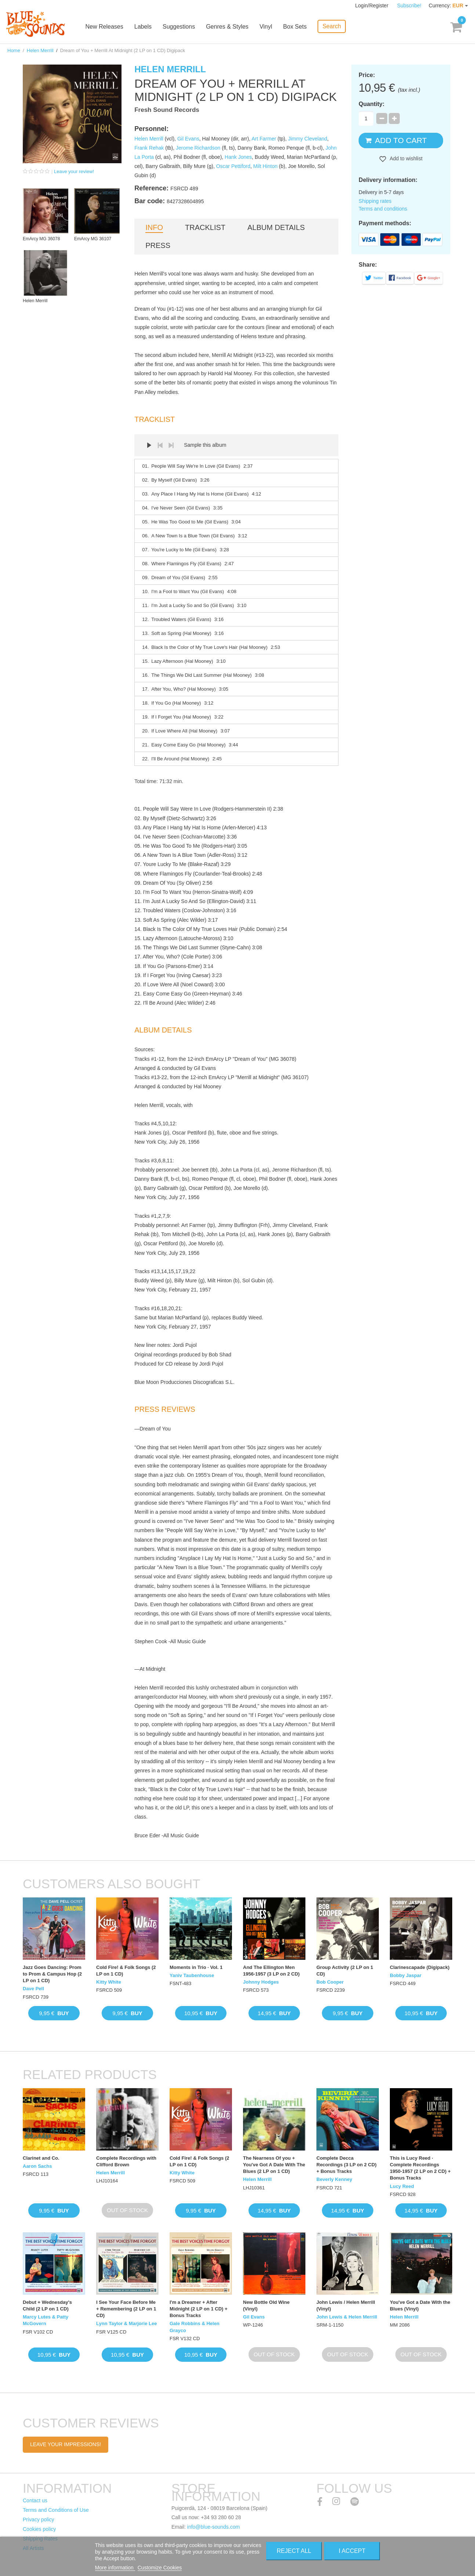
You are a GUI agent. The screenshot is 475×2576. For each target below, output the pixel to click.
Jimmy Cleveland (307, 139)
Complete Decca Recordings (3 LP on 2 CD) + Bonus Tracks (346, 2164)
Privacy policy (38, 2519)
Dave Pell (33, 1988)
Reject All (294, 2551)
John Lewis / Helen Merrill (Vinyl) (345, 2305)
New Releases (105, 26)
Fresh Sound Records (166, 109)
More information (115, 2567)
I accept (352, 2551)
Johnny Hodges (261, 1982)
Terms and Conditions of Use (56, 2510)
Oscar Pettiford (233, 166)
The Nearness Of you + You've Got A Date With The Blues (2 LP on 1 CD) (274, 2164)
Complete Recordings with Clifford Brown (126, 2161)
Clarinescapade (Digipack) (420, 1967)
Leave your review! (74, 171)
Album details (276, 227)
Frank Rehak (149, 148)
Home (13, 50)
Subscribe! (409, 5)
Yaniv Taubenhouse (192, 1975)
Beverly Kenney (334, 2179)
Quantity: (371, 104)
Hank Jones (238, 157)
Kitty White (108, 1982)
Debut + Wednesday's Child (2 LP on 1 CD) (47, 2305)
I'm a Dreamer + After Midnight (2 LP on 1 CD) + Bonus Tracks (199, 2308)
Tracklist (205, 227)
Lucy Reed (402, 2186)
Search (332, 26)
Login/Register (372, 5)
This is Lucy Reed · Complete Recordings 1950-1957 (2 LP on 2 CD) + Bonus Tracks (420, 2168)
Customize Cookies (160, 2567)
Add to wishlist (405, 158)
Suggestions (179, 26)
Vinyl (266, 26)
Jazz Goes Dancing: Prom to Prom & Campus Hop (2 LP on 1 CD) (52, 1974)
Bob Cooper (330, 1982)
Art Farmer (263, 139)
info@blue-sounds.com (213, 2527)
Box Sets (295, 26)
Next (171, 445)
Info (154, 227)
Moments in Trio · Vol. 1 (196, 1967)
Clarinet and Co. (41, 2158)
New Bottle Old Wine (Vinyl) (266, 2305)
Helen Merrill (40, 50)
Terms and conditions (383, 209)
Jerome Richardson (198, 148)
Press (157, 245)
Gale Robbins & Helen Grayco (195, 2327)
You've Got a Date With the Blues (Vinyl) (420, 2305)
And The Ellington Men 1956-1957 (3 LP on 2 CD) (271, 1971)
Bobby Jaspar (405, 1975)
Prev (160, 445)
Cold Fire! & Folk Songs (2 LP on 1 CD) (126, 1971)
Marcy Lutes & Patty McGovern (45, 2320)
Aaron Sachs (37, 2166)
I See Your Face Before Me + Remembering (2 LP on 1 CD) (126, 2308)
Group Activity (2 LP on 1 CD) (344, 1971)
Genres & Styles (228, 26)
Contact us (35, 2500)
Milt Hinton (265, 166)
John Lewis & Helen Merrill (346, 2317)
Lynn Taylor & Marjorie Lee (126, 2323)
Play (149, 445)
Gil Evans (188, 139)
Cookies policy (39, 2529)
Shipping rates (375, 201)
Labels (143, 26)
